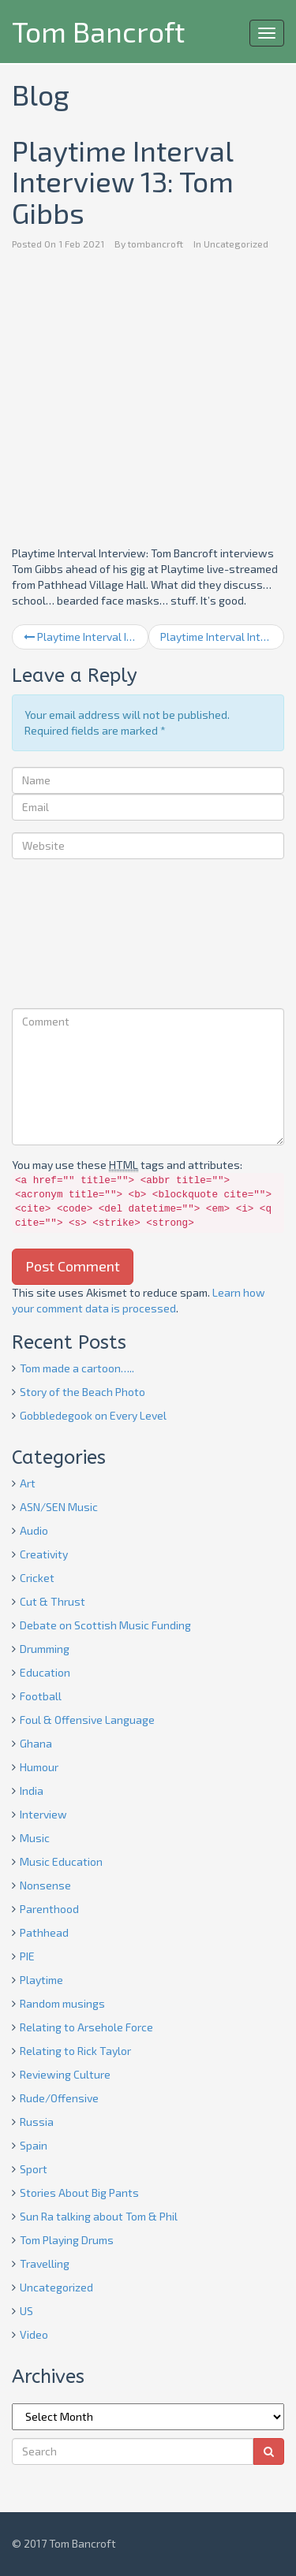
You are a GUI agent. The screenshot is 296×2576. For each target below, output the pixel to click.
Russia (37, 2121)
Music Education (61, 1861)
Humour (39, 1767)
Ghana (36, 1743)
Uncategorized (236, 243)
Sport (33, 2169)
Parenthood (49, 1908)
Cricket (37, 1577)
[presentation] (76, 935)
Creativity (44, 1554)
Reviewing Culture (65, 2074)
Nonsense (45, 1885)
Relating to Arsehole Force (86, 2027)
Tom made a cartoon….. (77, 1368)
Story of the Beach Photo (82, 1391)
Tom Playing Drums (67, 2240)
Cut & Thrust (52, 1601)
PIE (27, 1956)
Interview (43, 1814)
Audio (34, 1530)
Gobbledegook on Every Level (93, 1415)
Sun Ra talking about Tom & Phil (99, 2216)
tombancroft (155, 243)
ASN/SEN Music (59, 1506)
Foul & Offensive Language (87, 1719)
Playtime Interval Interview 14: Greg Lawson (222, 636)
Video (34, 2334)
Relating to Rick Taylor (75, 2050)
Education (45, 1672)
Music (35, 1838)
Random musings (62, 2003)
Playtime (41, 1979)
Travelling (44, 2263)
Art (28, 1483)
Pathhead (44, 1932)
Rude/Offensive (59, 2098)
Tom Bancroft (98, 31)
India (31, 1790)
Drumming (44, 1648)
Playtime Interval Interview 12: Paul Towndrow (86, 636)
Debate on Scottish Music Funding (105, 1625)
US (26, 2310)
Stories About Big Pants (79, 2192)
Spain (33, 2145)
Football (41, 1696)
